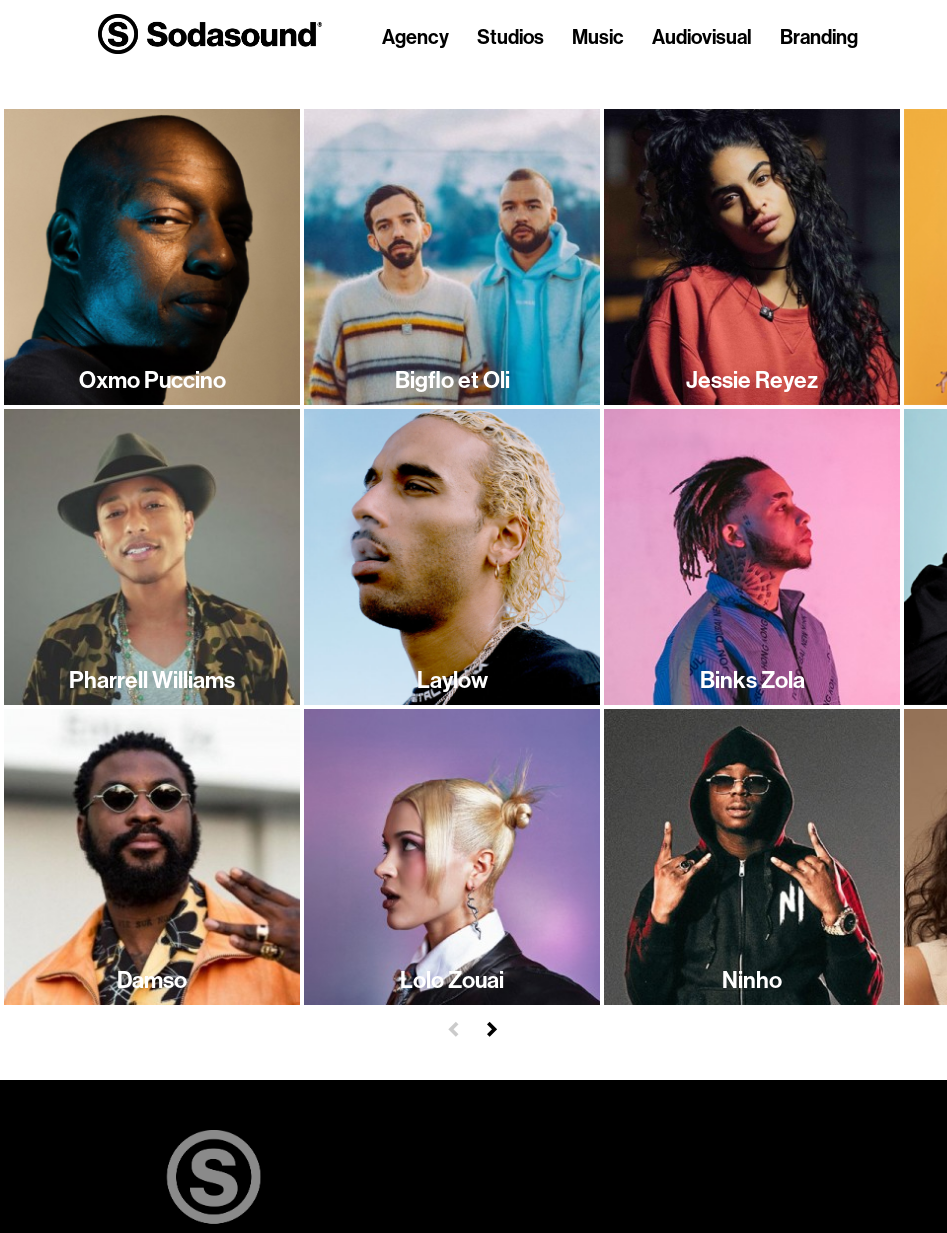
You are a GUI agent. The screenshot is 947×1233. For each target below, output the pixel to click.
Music (598, 38)
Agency (415, 38)
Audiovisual (702, 38)
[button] (453, 1026)
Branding (819, 38)
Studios (510, 38)
